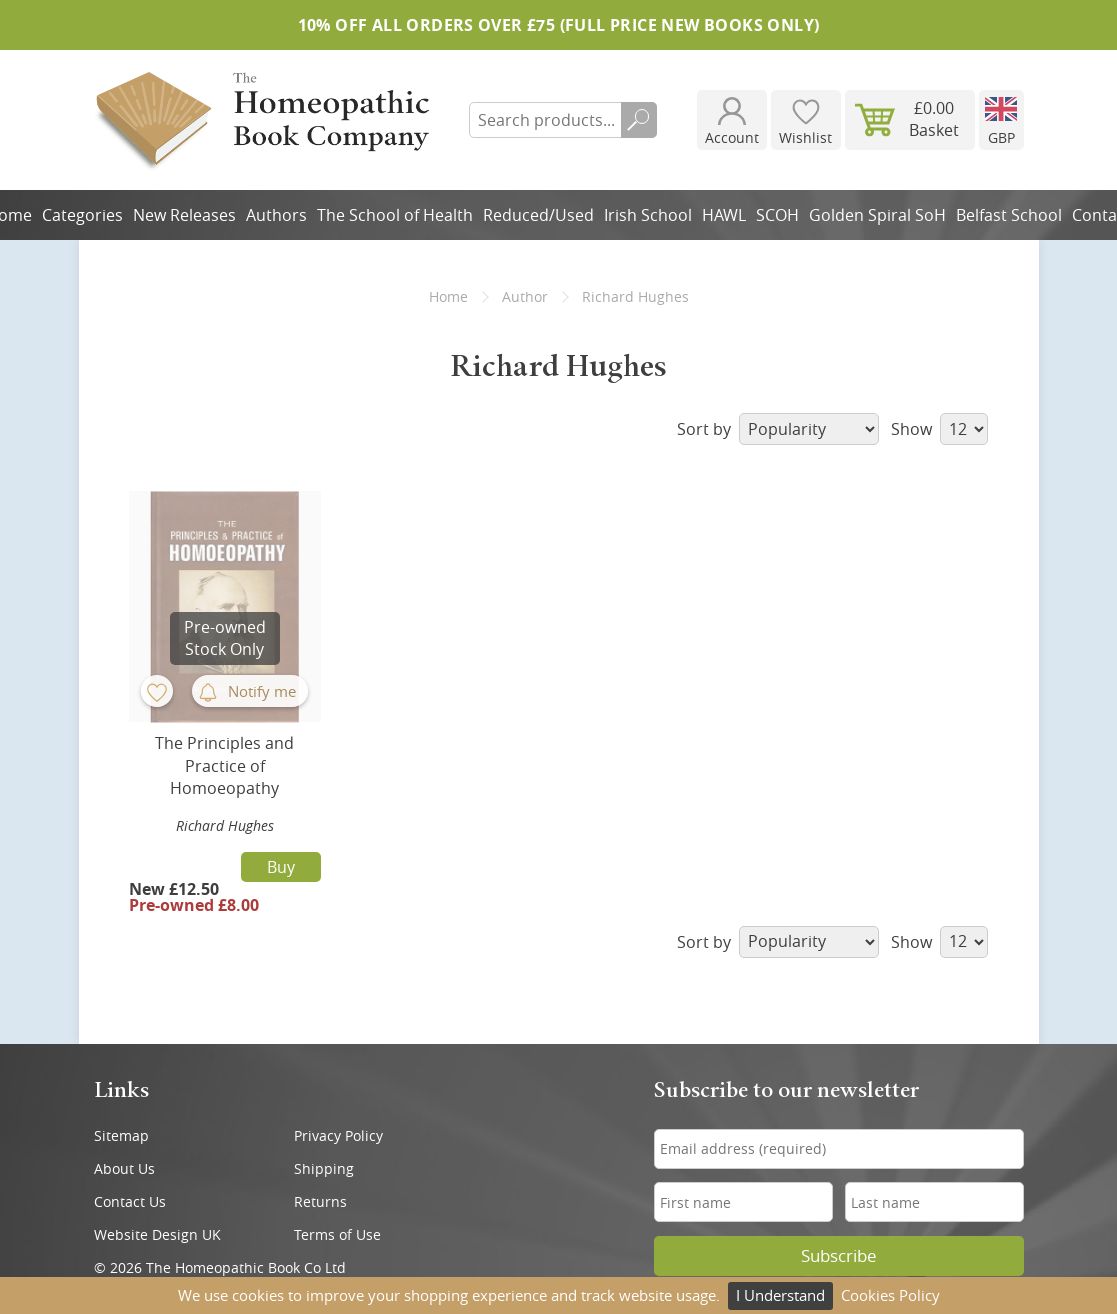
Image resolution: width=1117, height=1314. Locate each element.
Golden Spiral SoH (877, 215)
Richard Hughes (225, 825)
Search (639, 120)
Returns (320, 1201)
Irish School (648, 215)
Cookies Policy (890, 1295)
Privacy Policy (338, 1135)
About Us (124, 1168)
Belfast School (1009, 215)
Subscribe (839, 1256)
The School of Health (395, 215)
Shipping (324, 1168)
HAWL (724, 215)
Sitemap (121, 1135)
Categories (82, 215)
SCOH (777, 215)
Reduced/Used (538, 215)
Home (448, 296)
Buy (281, 867)
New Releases (184, 215)
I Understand (780, 1295)
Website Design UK (157, 1234)
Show (939, 429)
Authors (276, 215)
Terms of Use (337, 1234)
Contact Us (130, 1201)
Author (525, 296)
